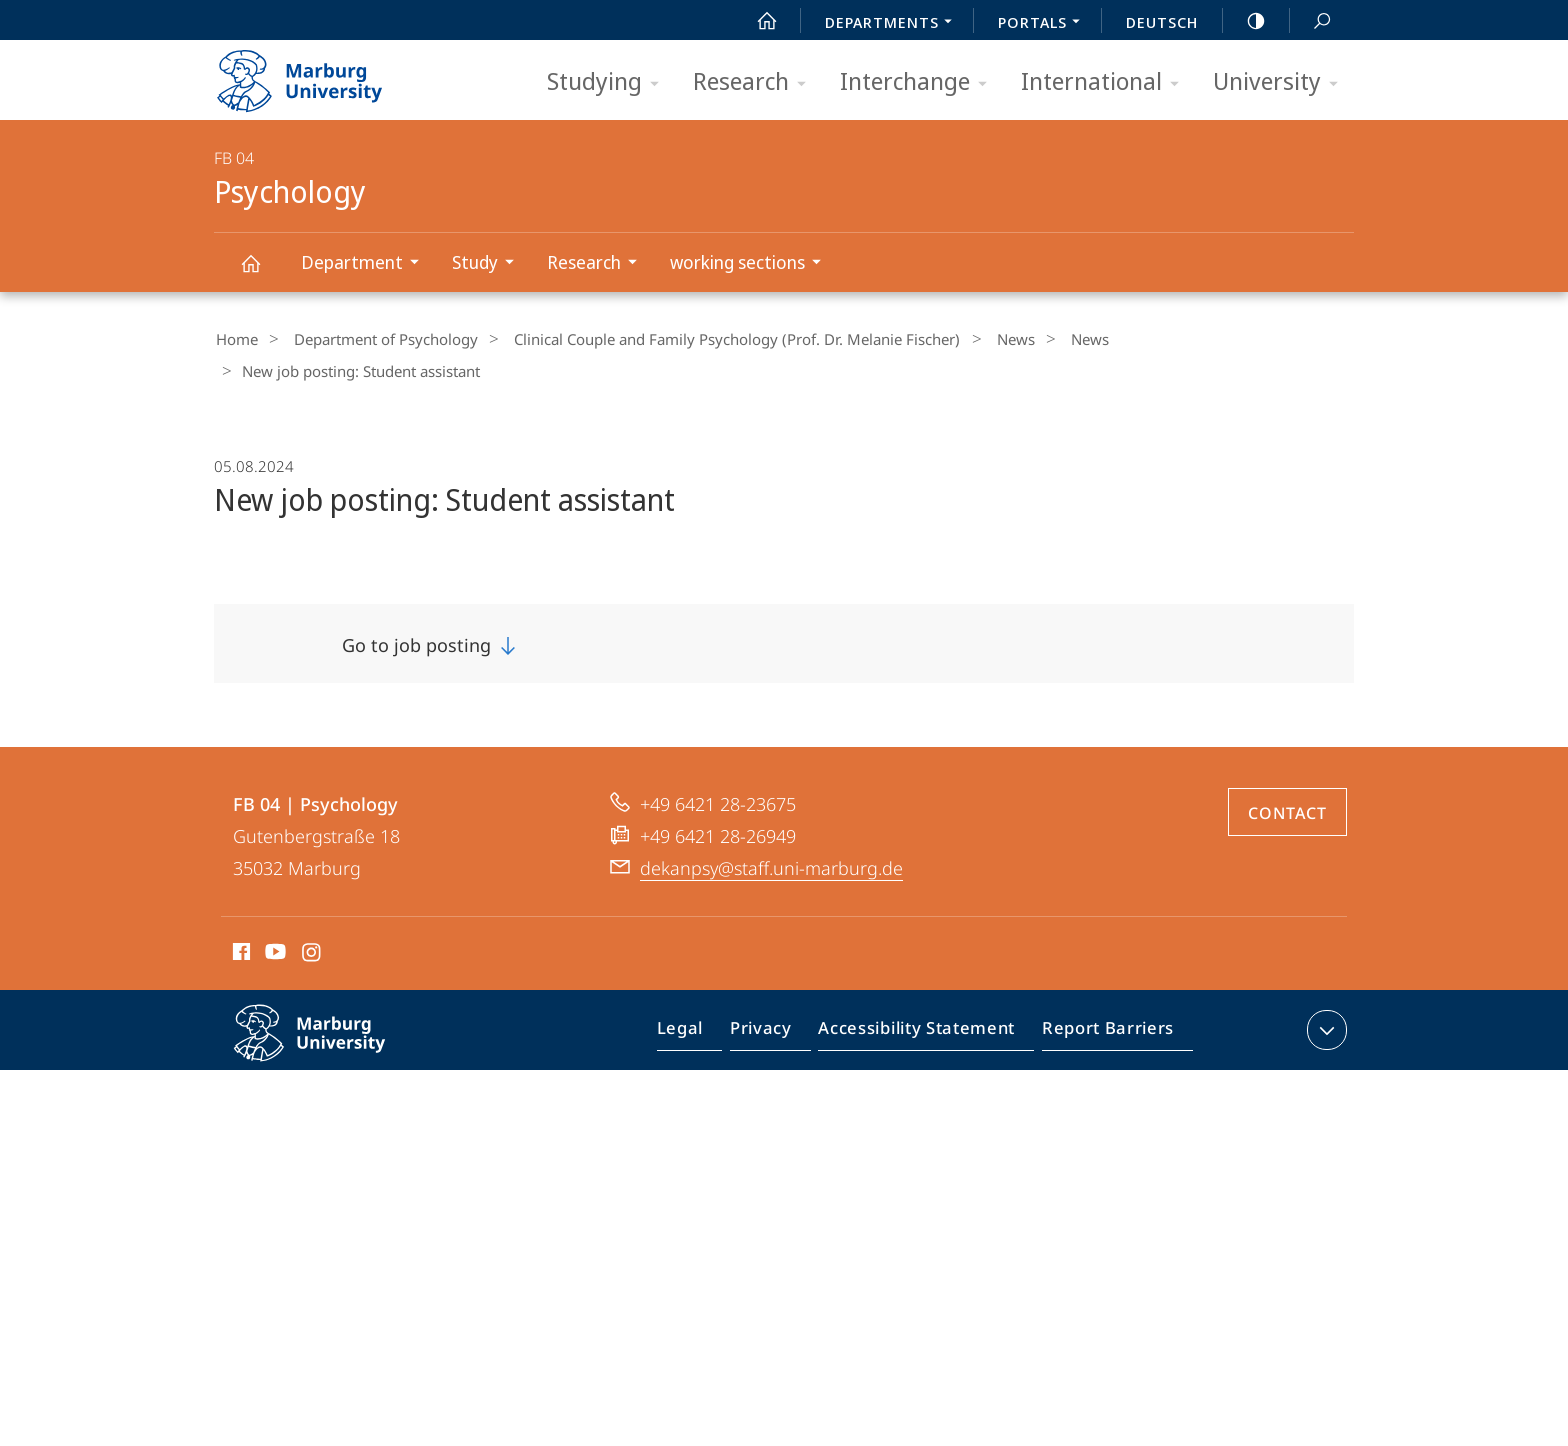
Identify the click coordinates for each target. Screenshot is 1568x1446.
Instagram (312, 920)
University (1282, 82)
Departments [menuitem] (894, 24)
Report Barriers (1102, 999)
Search (1311, 21)
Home (235, 339)
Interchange (920, 82)
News (983, 339)
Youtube (273, 920)
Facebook (239, 920)
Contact (1287, 778)
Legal (703, 999)
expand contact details (1324, 995)
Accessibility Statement (923, 999)
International (1106, 82)
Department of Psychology (374, 339)
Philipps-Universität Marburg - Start (321, 74)
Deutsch (1162, 22)
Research (756, 82)
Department (366, 264)
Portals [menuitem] (1044, 24)
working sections (752, 264)
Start (756, 21)
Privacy (777, 999)
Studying (609, 82)
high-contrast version (1245, 21)
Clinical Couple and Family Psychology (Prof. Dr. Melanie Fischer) (715, 339)
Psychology (262, 272)
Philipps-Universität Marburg (331, 1014)
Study (489, 264)
